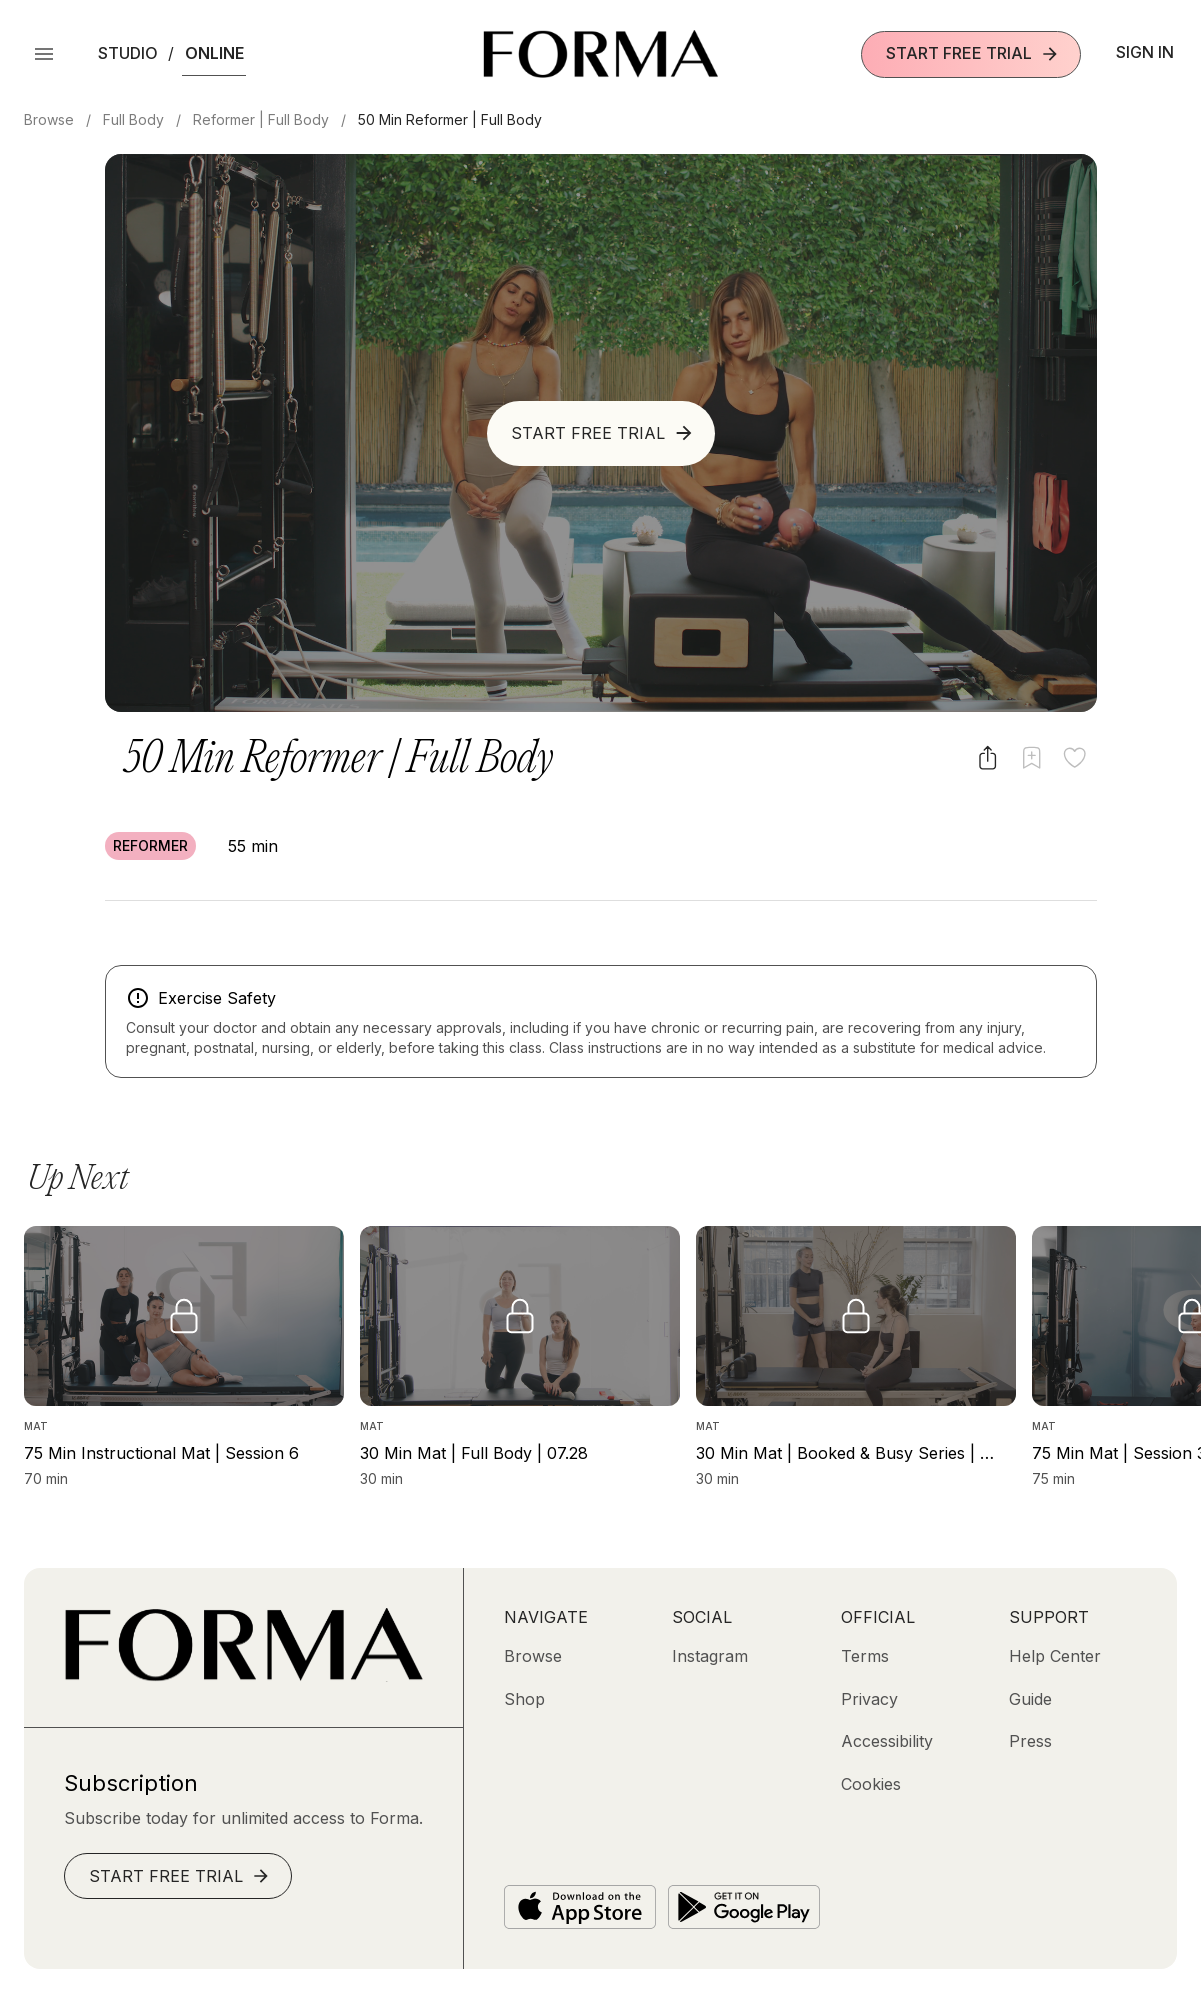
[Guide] (1030, 1699)
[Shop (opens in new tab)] (524, 1699)
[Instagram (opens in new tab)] (710, 1656)
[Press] (1030, 1741)
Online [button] (214, 53)
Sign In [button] (1145, 52)
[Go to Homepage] (243, 1676)
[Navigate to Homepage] (600, 54)
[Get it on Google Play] (744, 1907)
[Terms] (865, 1656)
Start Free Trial (973, 53)
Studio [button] (128, 53)
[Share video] (987, 757)
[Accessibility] (887, 1741)
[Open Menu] (44, 54)
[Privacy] (869, 1699)
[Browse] (533, 1656)
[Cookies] (871, 1784)
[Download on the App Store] (580, 1907)
